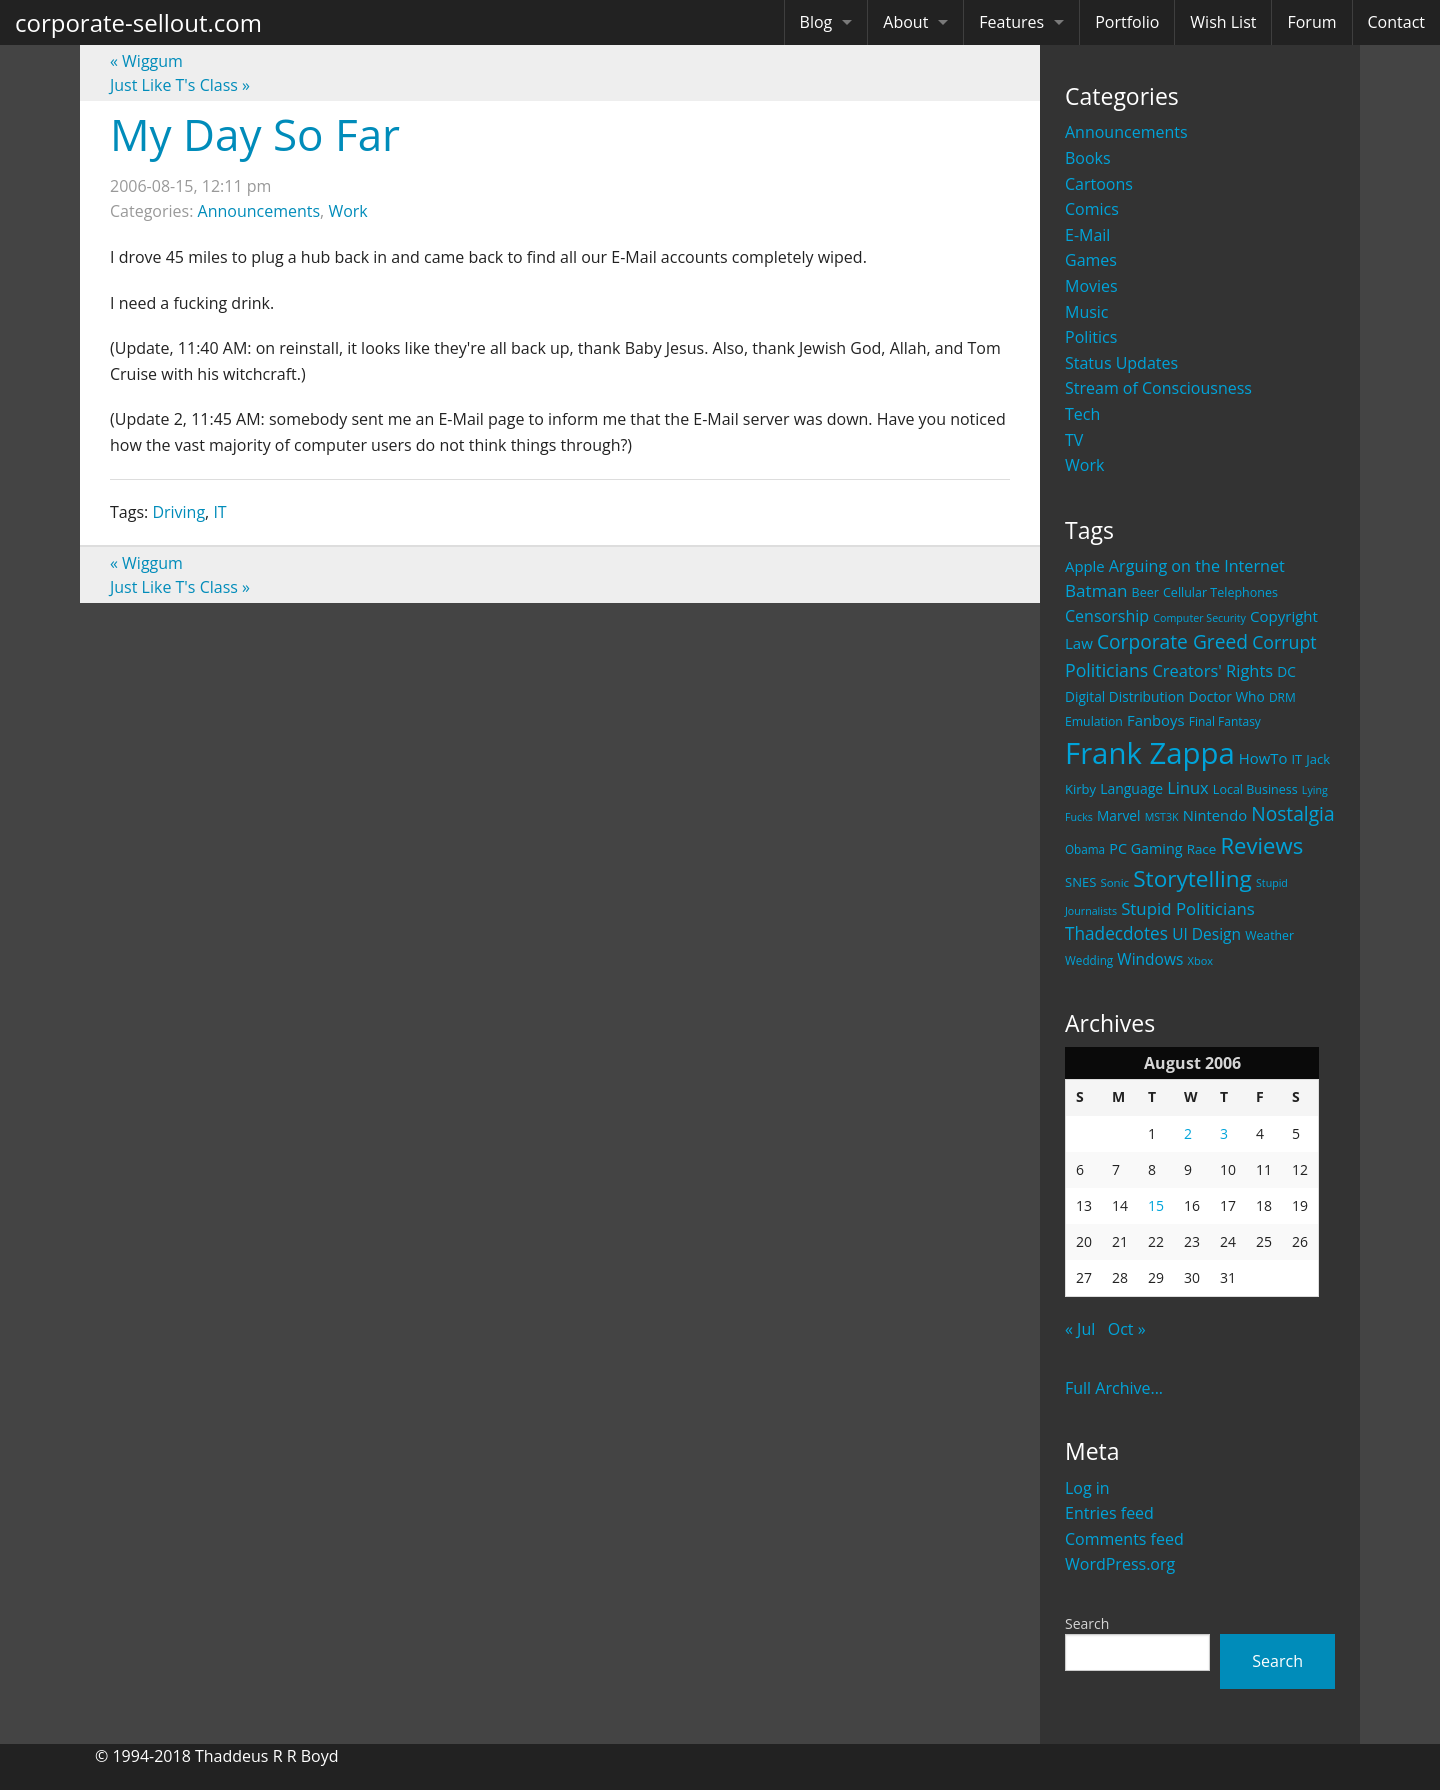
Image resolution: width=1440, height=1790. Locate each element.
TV (1074, 440)
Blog (816, 22)
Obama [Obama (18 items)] (1085, 849)
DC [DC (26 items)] (1286, 671)
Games (1091, 260)
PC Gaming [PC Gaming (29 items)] (1145, 848)
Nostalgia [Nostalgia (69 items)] (1292, 813)
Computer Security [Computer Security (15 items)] (1199, 618)
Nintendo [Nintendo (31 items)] (1215, 815)
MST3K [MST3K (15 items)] (1162, 817)
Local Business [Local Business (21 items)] (1255, 789)
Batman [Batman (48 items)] (1096, 590)
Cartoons (1099, 184)
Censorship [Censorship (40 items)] (1107, 616)
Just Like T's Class (180, 85)
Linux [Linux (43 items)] (1188, 787)
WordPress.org (1120, 1564)
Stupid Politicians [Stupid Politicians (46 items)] (1188, 908)
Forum (1311, 22)
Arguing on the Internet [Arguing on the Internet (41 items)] (1197, 566)
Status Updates (1121, 363)
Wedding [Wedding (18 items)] (1089, 960)
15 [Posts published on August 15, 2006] (1156, 1205)
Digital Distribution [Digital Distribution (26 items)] (1124, 696)
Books (1088, 158)
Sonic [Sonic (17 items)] (1114, 882)
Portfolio (1127, 22)
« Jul (1080, 1329)
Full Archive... (1114, 1388)
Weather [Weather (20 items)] (1269, 935)
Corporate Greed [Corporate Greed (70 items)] (1172, 641)
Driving (178, 512)
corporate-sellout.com (138, 22)
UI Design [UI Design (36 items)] (1206, 934)
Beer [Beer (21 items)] (1145, 592)
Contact (1396, 22)
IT (219, 512)
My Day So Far (255, 134)
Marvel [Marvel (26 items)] (1119, 815)
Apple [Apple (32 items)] (1085, 566)
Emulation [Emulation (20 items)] (1094, 721)
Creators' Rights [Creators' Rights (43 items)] (1212, 670)
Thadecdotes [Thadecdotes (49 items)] (1116, 933)
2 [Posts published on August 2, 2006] (1188, 1133)
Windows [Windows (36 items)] (1150, 959)
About (905, 22)
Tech (1082, 414)
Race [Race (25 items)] (1202, 849)
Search (1087, 1623)
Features (1011, 22)
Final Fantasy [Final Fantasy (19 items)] (1225, 721)
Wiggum (146, 61)
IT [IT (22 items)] (1297, 759)
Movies (1091, 286)
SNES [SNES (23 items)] (1080, 882)
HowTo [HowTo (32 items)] (1263, 758)
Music (1087, 312)
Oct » (1127, 1329)
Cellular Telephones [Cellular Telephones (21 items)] (1220, 592)
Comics (1092, 209)
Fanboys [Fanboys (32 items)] (1156, 720)
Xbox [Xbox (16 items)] (1201, 960)
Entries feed (1109, 1513)
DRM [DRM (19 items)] (1282, 697)
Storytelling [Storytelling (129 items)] (1192, 878)
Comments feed (1124, 1539)
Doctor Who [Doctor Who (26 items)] (1227, 696)
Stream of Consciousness (1158, 388)
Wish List (1223, 22)
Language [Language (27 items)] (1131, 788)
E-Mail (1087, 235)
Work (1084, 465)
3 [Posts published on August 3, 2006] (1224, 1133)
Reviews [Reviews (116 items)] (1261, 845)
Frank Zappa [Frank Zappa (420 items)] (1150, 753)
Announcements (1126, 132)
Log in (1087, 1488)
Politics (1091, 337)
